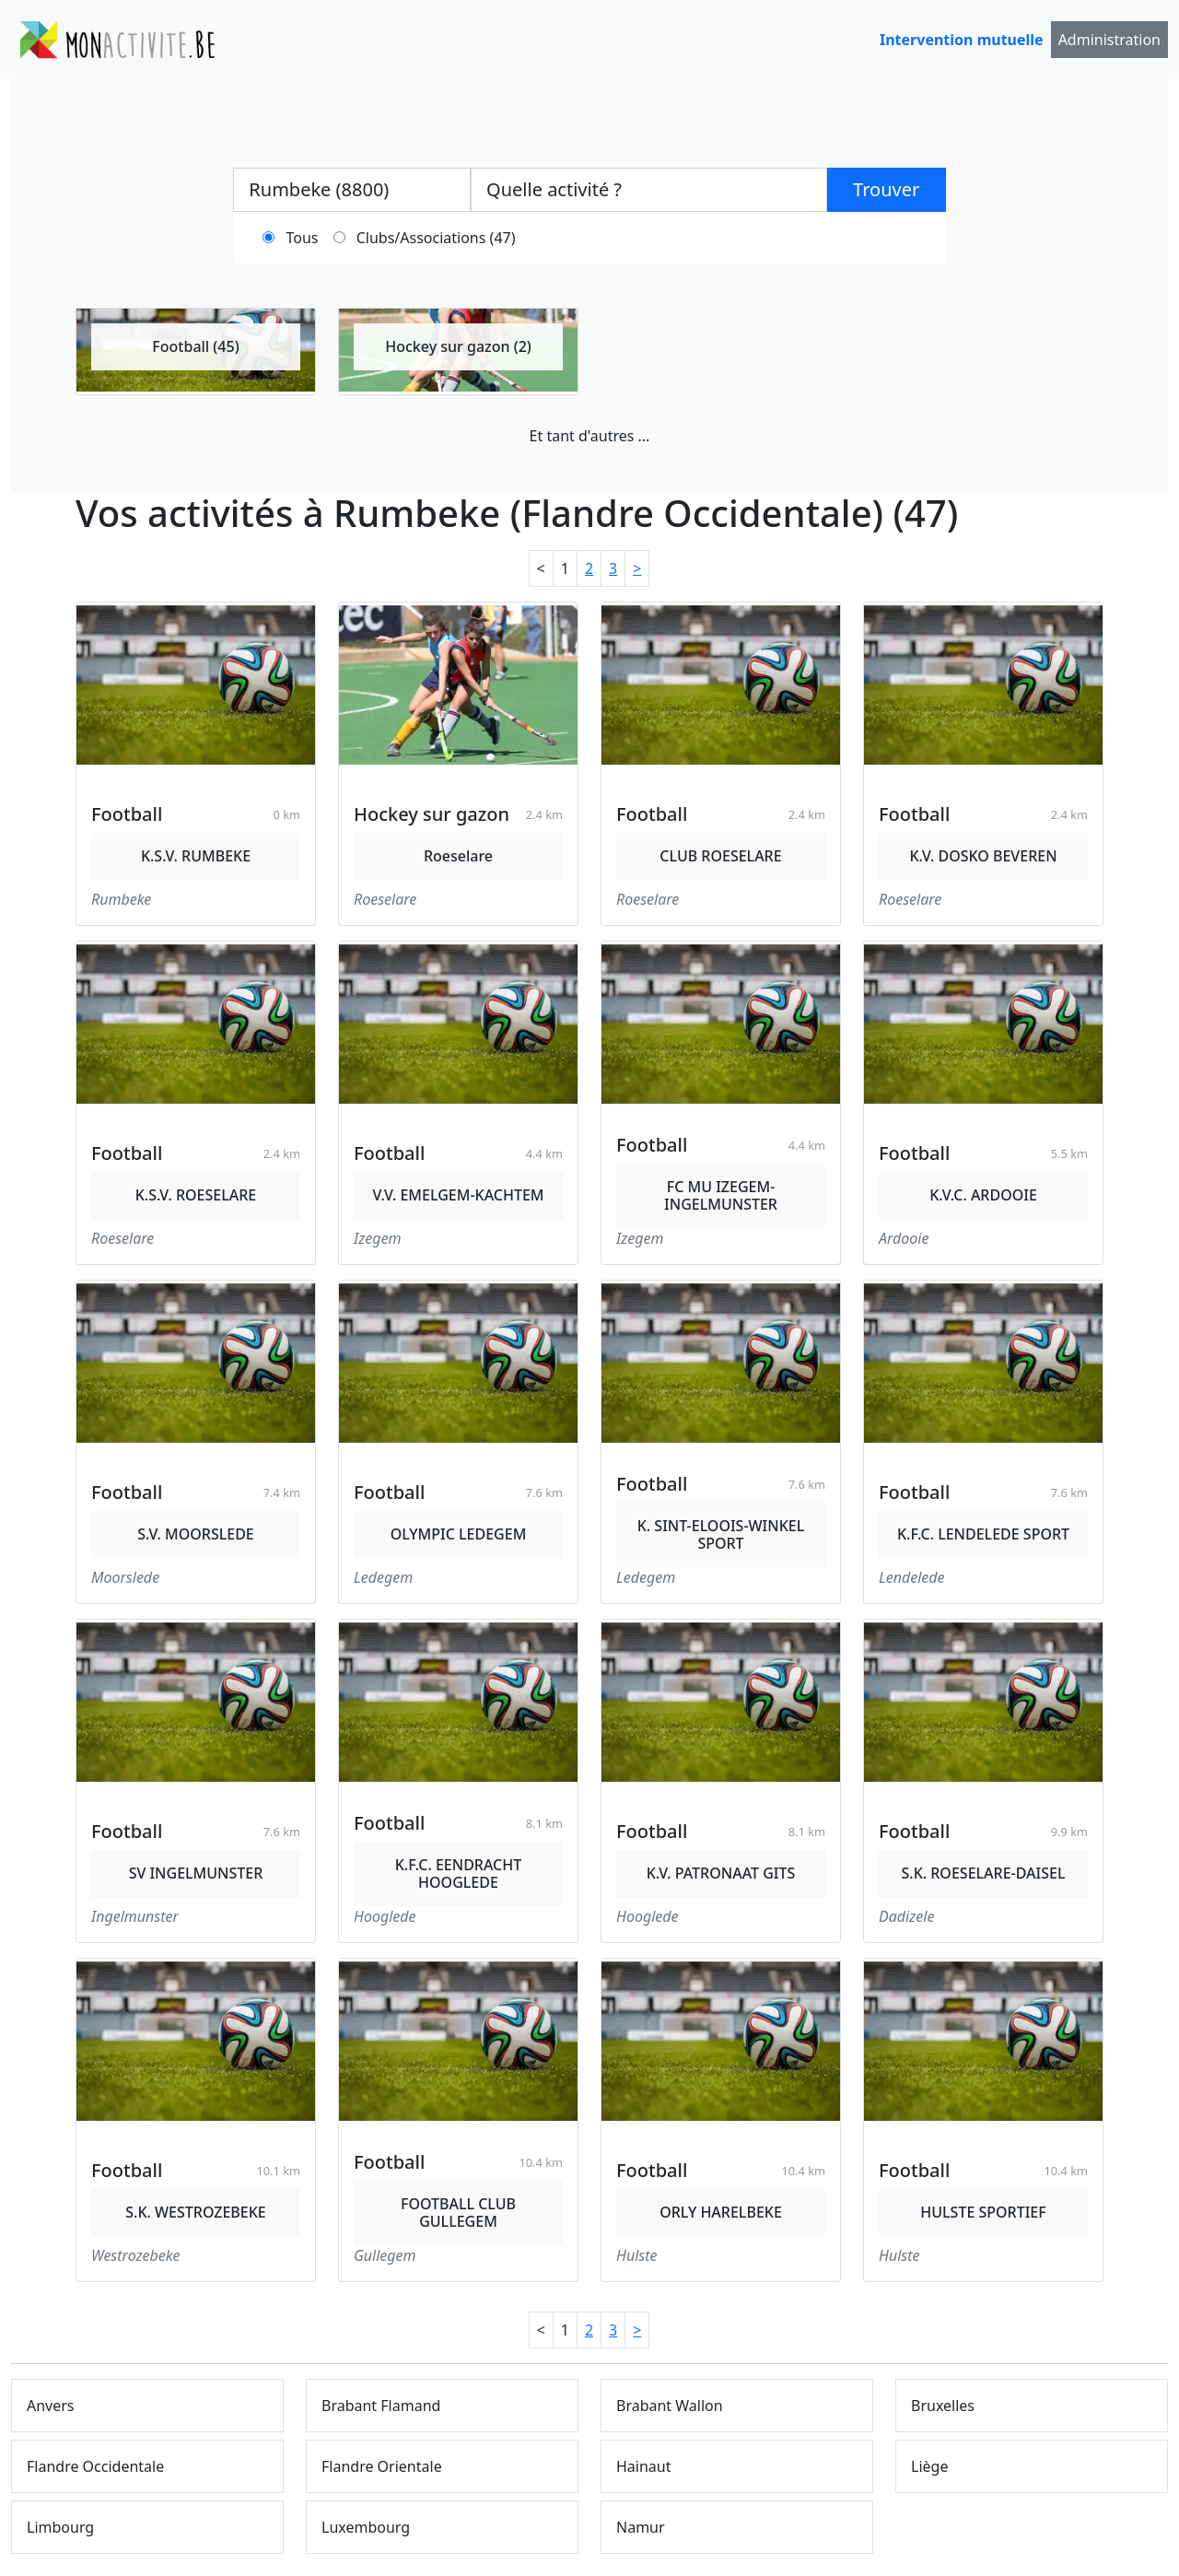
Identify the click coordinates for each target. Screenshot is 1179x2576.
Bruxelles (943, 2405)
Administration (1109, 39)
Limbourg (60, 2527)
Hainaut (643, 2466)
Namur (640, 2527)
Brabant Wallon (669, 2405)
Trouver (886, 189)
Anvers (51, 2405)
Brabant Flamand (380, 2405)
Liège (929, 2466)
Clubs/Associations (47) (436, 238)
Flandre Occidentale (95, 2466)
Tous (302, 238)
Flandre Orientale (381, 2466)
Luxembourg (365, 2527)
